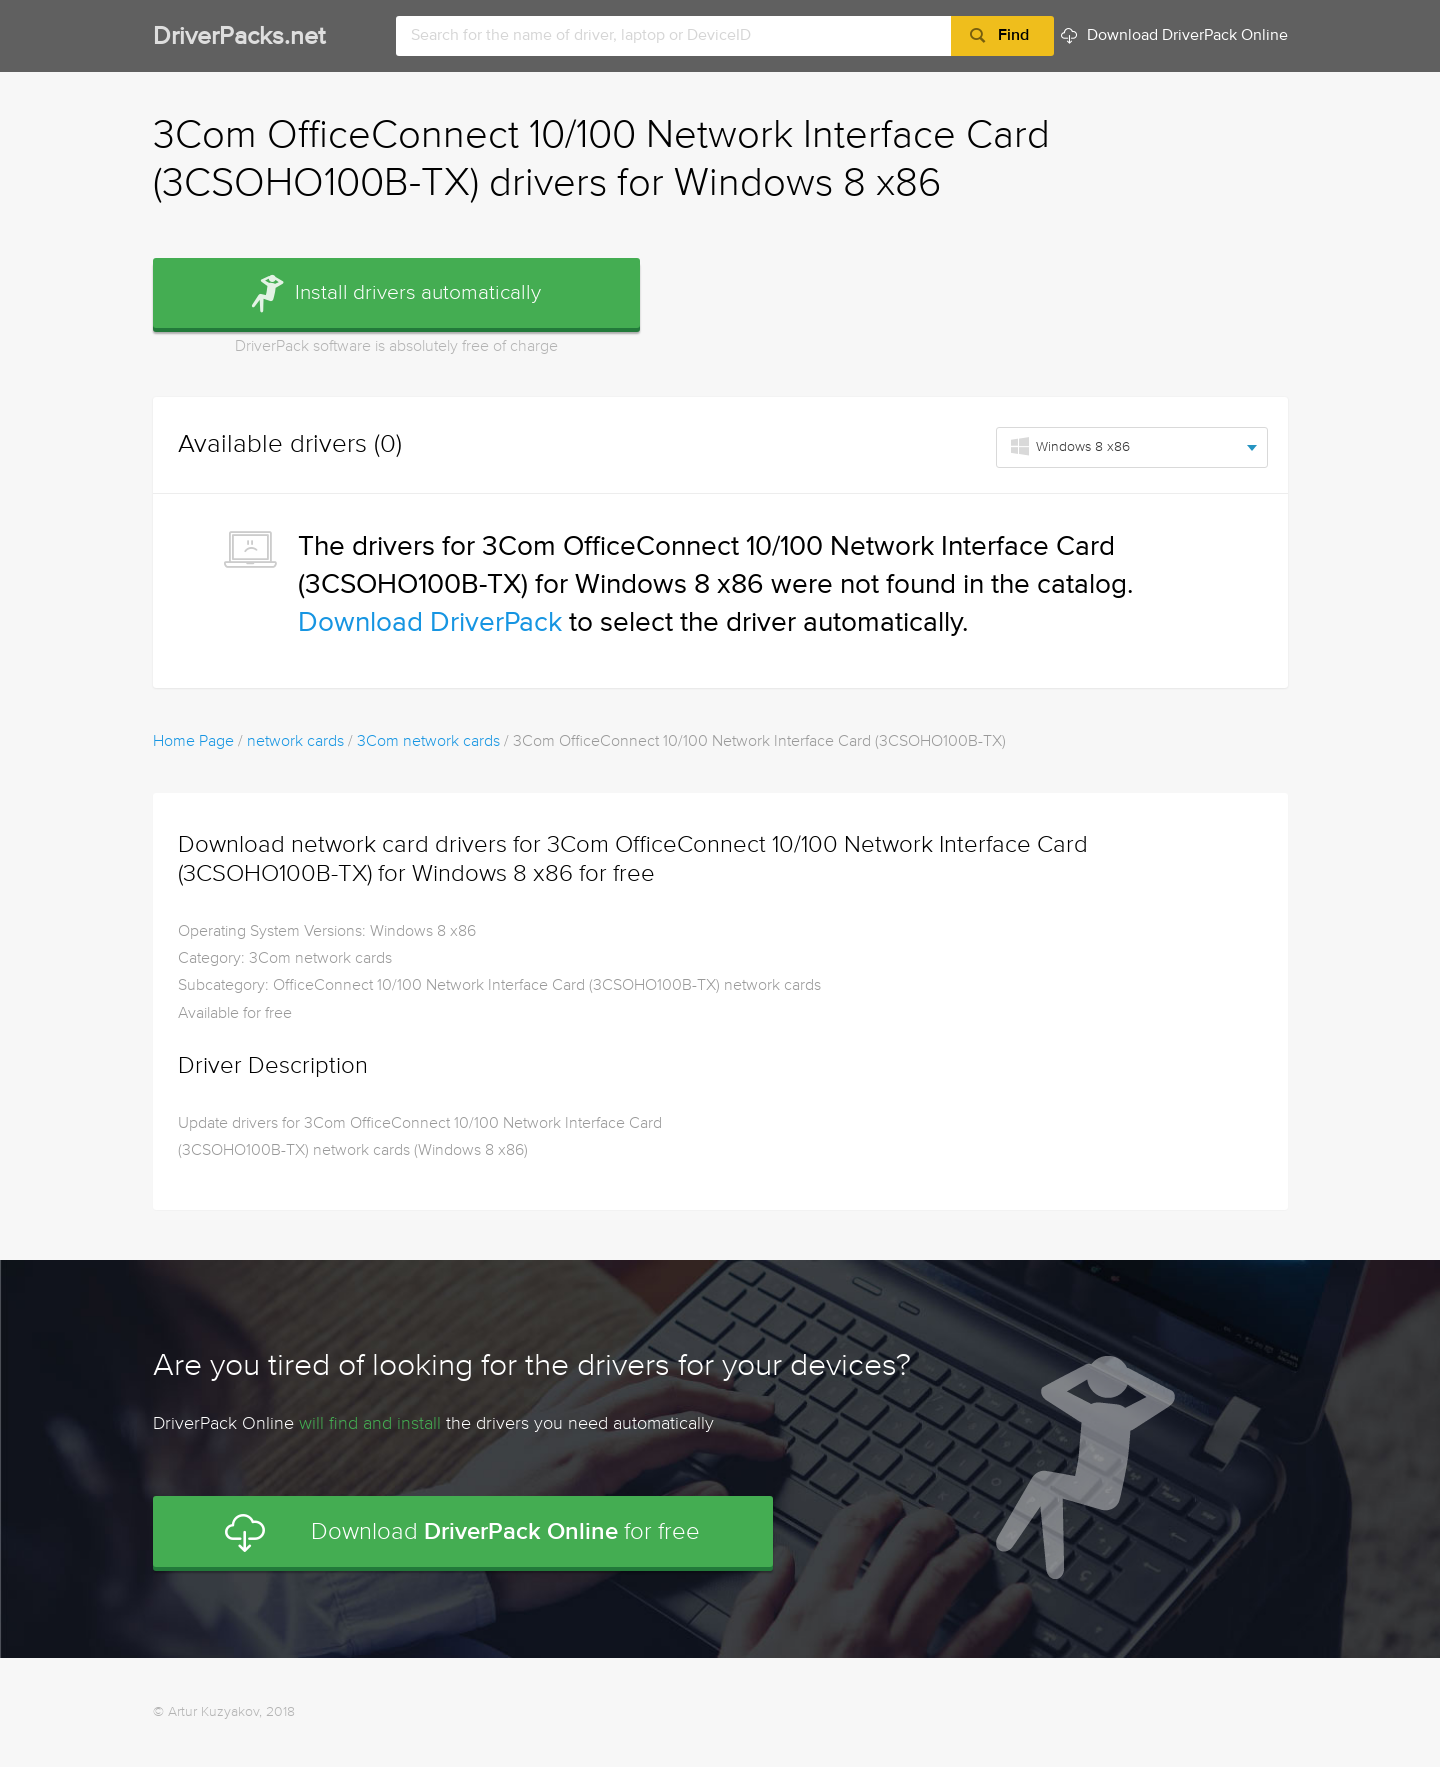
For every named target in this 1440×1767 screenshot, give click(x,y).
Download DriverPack (430, 623)
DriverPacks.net (239, 37)
